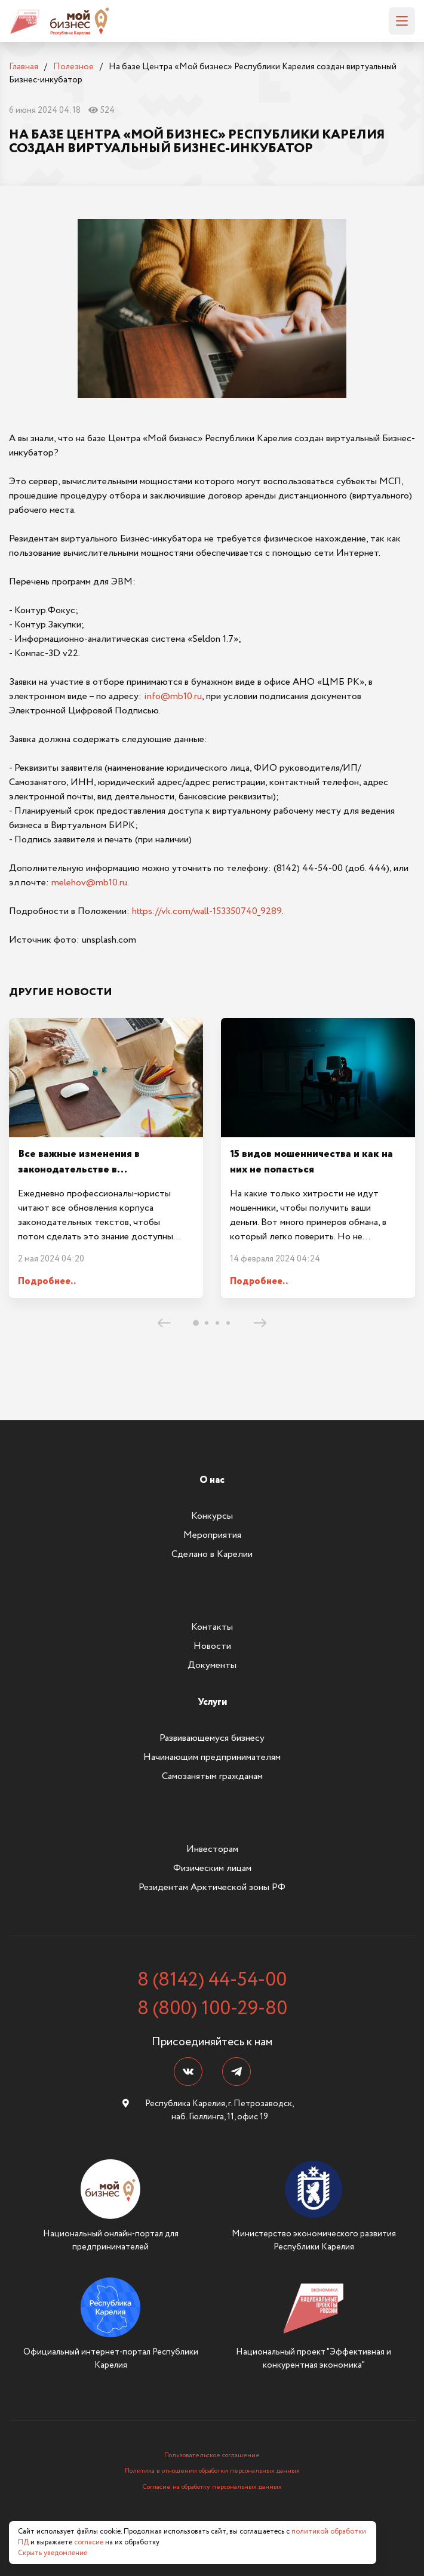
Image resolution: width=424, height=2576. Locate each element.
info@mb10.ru (173, 696)
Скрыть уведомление (52, 2553)
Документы (212, 1665)
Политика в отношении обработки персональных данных (212, 2471)
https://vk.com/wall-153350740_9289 (207, 911)
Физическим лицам (212, 1868)
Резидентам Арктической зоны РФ (212, 1887)
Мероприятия (212, 1535)
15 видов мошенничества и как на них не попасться (311, 1161)
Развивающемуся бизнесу (212, 1738)
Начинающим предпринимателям (212, 1757)
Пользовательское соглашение (212, 2455)
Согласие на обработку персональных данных (212, 2487)
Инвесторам (212, 1849)
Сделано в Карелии (212, 1554)
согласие (88, 2542)
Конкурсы (212, 1516)
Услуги (212, 1702)
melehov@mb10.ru (89, 883)
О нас (212, 1480)
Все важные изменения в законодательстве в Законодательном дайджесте (91, 1169)
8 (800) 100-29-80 (212, 2009)
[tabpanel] (106, 1158)
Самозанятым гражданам (212, 1776)
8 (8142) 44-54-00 (212, 1980)
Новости (212, 1646)
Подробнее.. (47, 1281)
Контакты (212, 1627)
